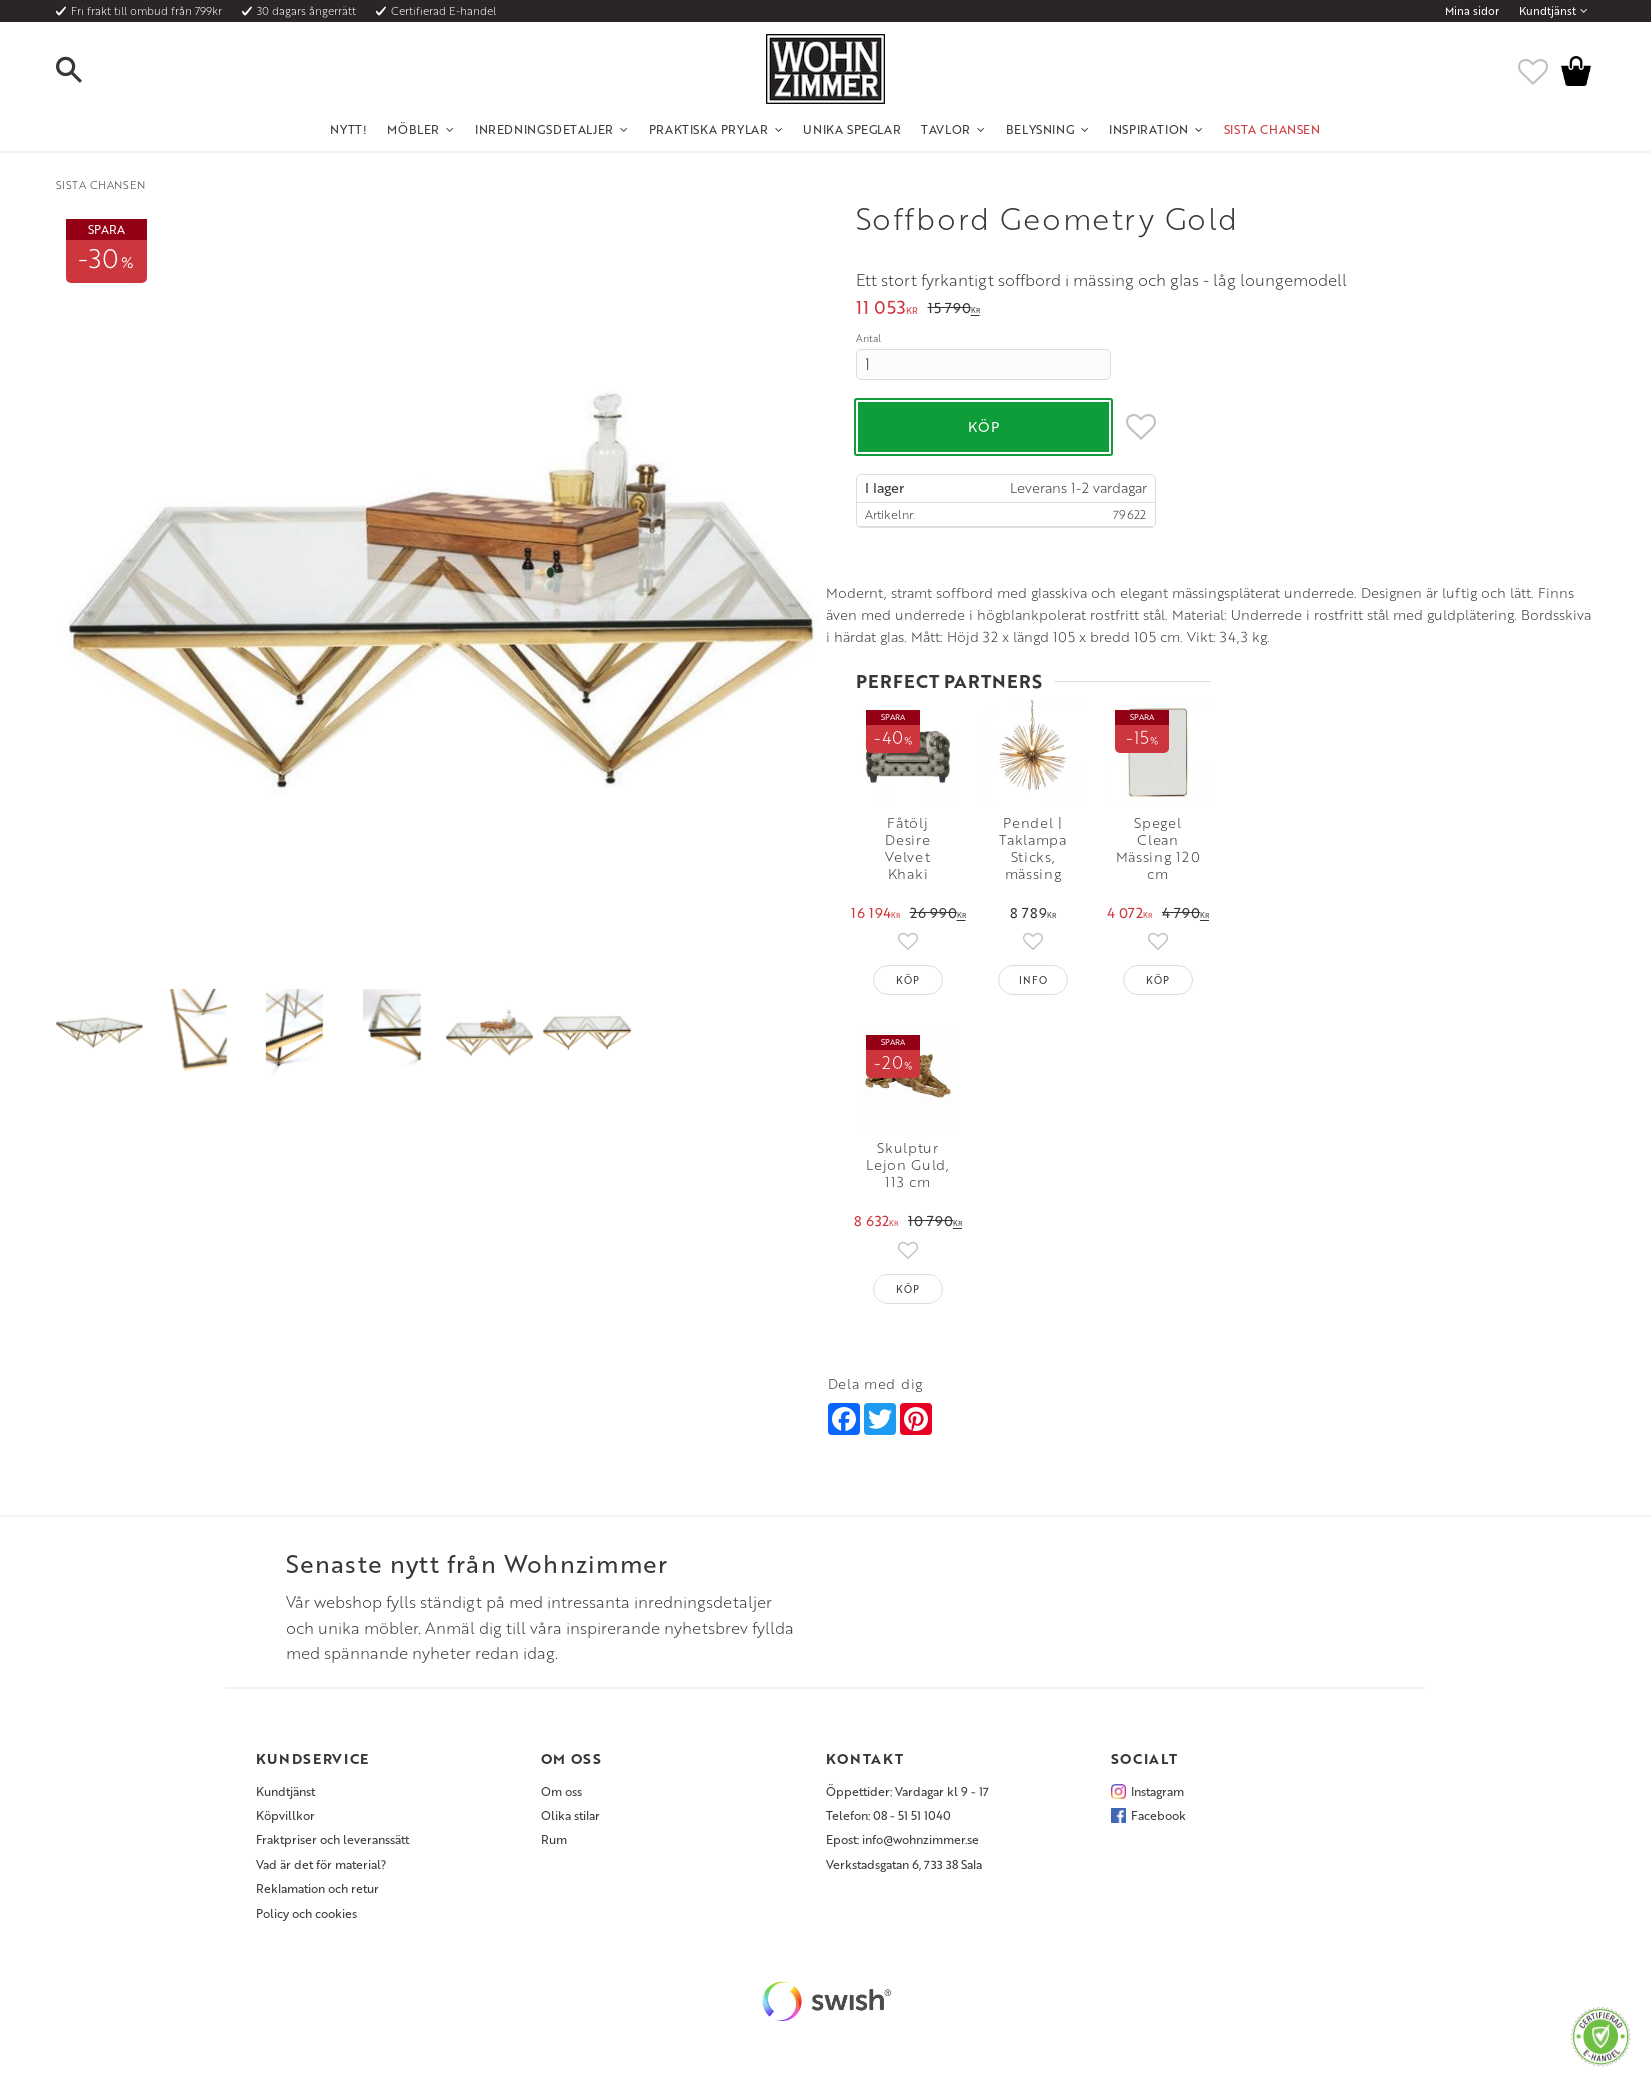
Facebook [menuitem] (1158, 1813)
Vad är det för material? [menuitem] (321, 1862)
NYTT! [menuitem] (348, 129)
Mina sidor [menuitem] (1472, 11)
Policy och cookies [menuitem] (306, 1910)
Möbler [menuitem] (413, 129)
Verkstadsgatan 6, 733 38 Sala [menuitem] (904, 1862)
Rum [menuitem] (554, 1837)
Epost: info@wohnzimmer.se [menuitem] (902, 1837)
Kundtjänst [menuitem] (1547, 11)
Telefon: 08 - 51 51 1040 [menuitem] (888, 1813)
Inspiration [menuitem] (1149, 129)
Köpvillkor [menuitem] (285, 1813)
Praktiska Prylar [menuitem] (709, 129)
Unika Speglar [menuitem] (852, 129)
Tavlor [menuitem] (946, 129)
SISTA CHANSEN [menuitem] (1272, 129)
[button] (86, 71)
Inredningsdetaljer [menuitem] (544, 129)
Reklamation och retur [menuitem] (317, 1886)
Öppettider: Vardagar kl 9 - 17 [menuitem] (907, 1788)
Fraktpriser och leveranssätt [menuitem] (332, 1837)
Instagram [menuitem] (1157, 1788)
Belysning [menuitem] (1040, 129)
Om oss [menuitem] (561, 1788)
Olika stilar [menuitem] (570, 1813)
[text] (887, 309)
